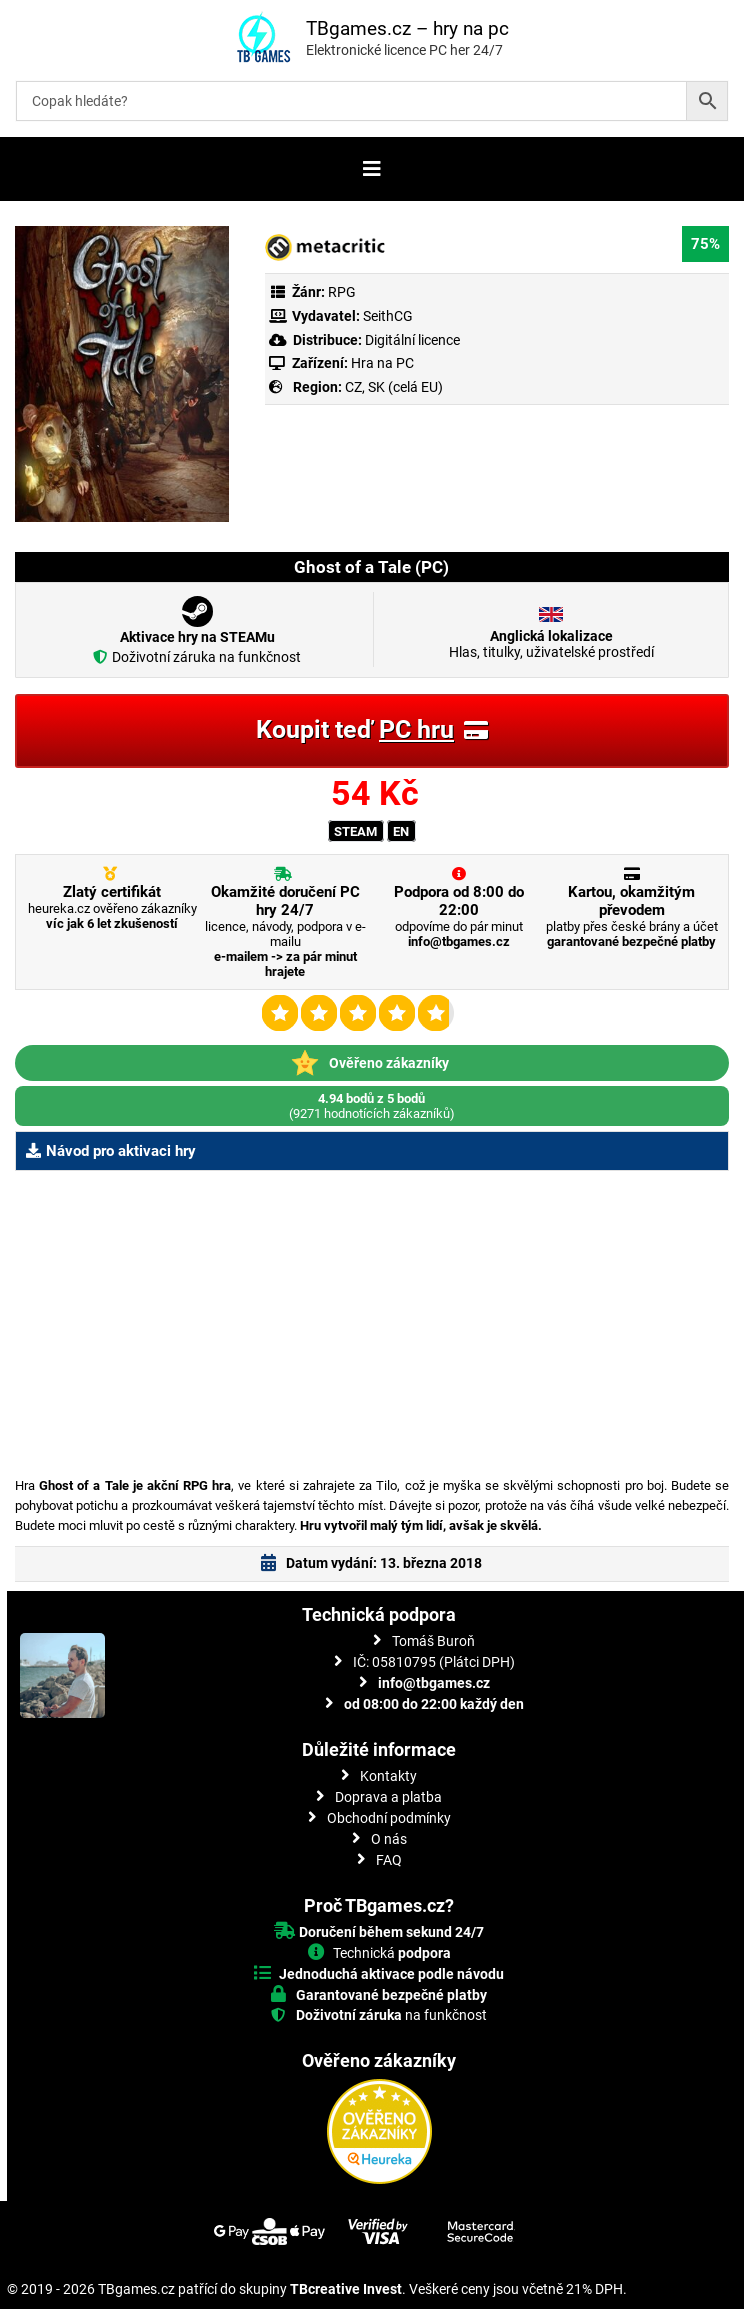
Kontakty (388, 1776)
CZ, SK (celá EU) (394, 387)
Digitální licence (411, 340)
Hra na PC (381, 363)
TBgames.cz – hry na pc (407, 28)
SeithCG (388, 316)
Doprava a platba (388, 1797)
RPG (342, 292)
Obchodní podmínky (389, 1818)
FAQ (389, 1860)
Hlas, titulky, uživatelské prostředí (551, 644)
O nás (389, 1839)
